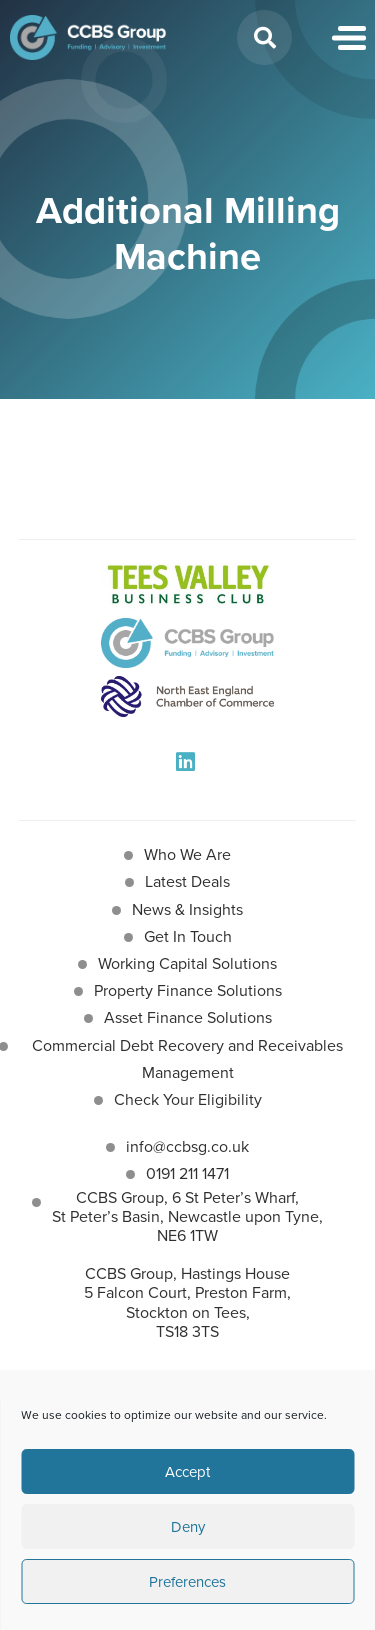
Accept (187, 1472)
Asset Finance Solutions (188, 1017)
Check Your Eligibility (188, 1099)
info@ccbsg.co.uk (187, 1146)
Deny (188, 1527)
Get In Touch (188, 936)
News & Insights (187, 909)
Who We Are (187, 854)
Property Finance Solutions (188, 990)
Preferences (187, 1582)
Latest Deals (187, 881)
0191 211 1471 (187, 1173)
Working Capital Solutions (187, 963)
